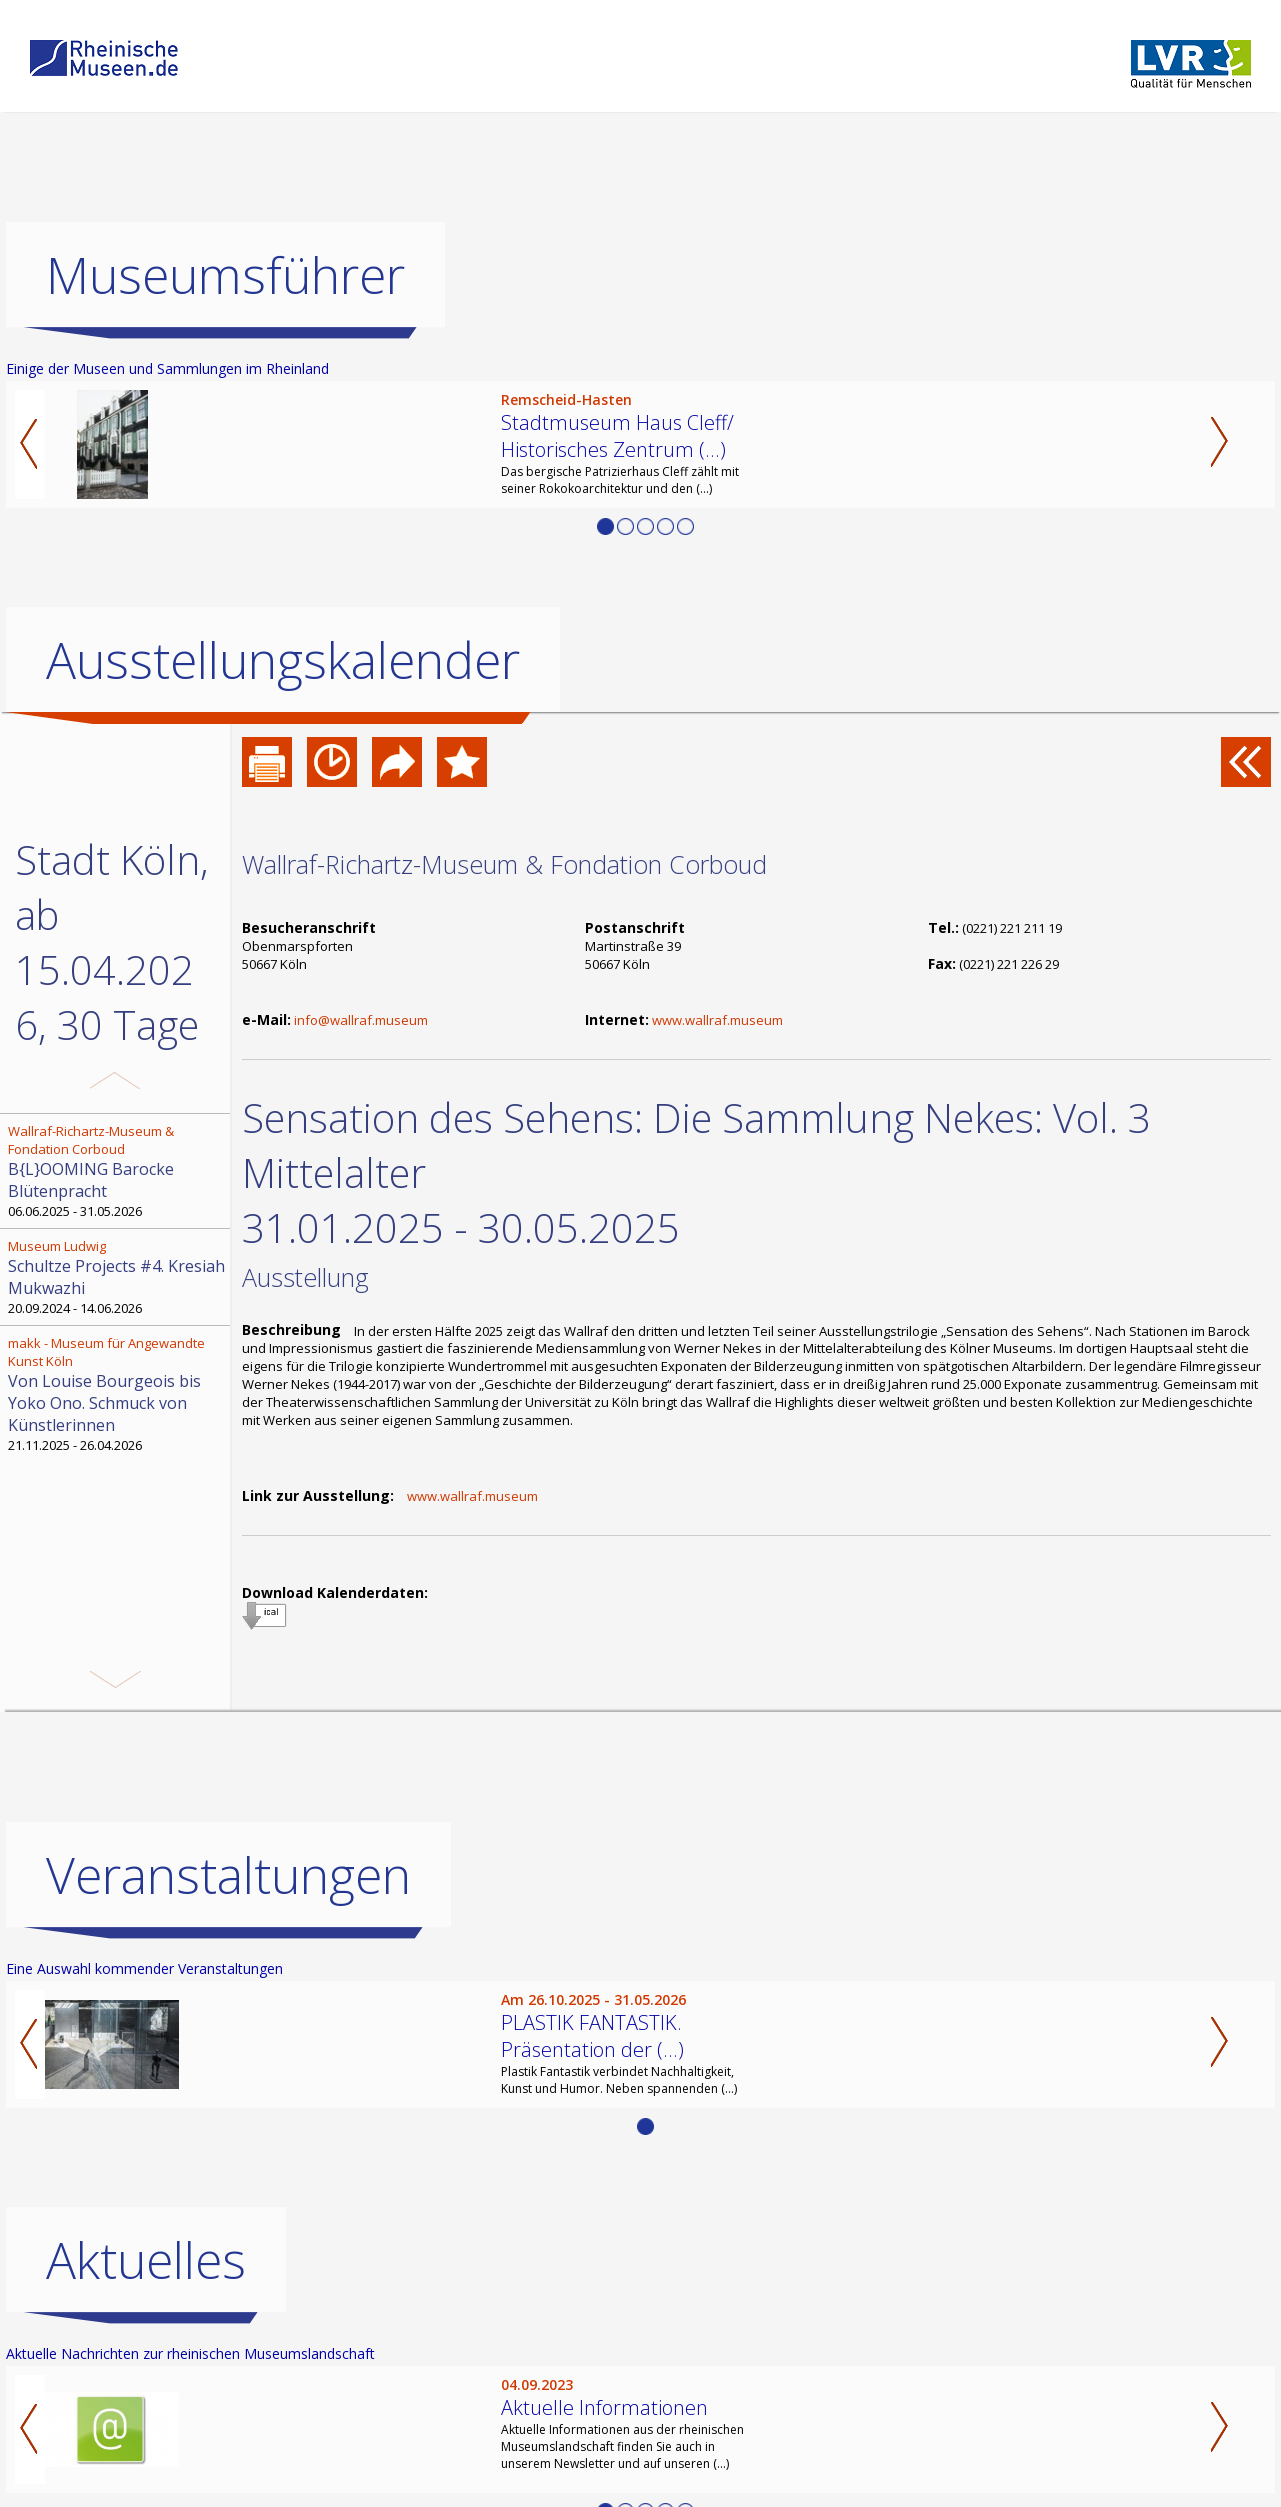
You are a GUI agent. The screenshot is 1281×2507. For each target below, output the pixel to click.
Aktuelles (146, 2363)
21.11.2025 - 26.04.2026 (117, 1394)
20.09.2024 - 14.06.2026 (117, 1277)
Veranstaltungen (228, 1978)
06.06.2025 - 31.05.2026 (117, 1171)
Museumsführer (225, 275)
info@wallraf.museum (361, 1020)
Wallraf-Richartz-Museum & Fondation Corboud (504, 864)
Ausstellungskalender (283, 660)
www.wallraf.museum (717, 1020)
